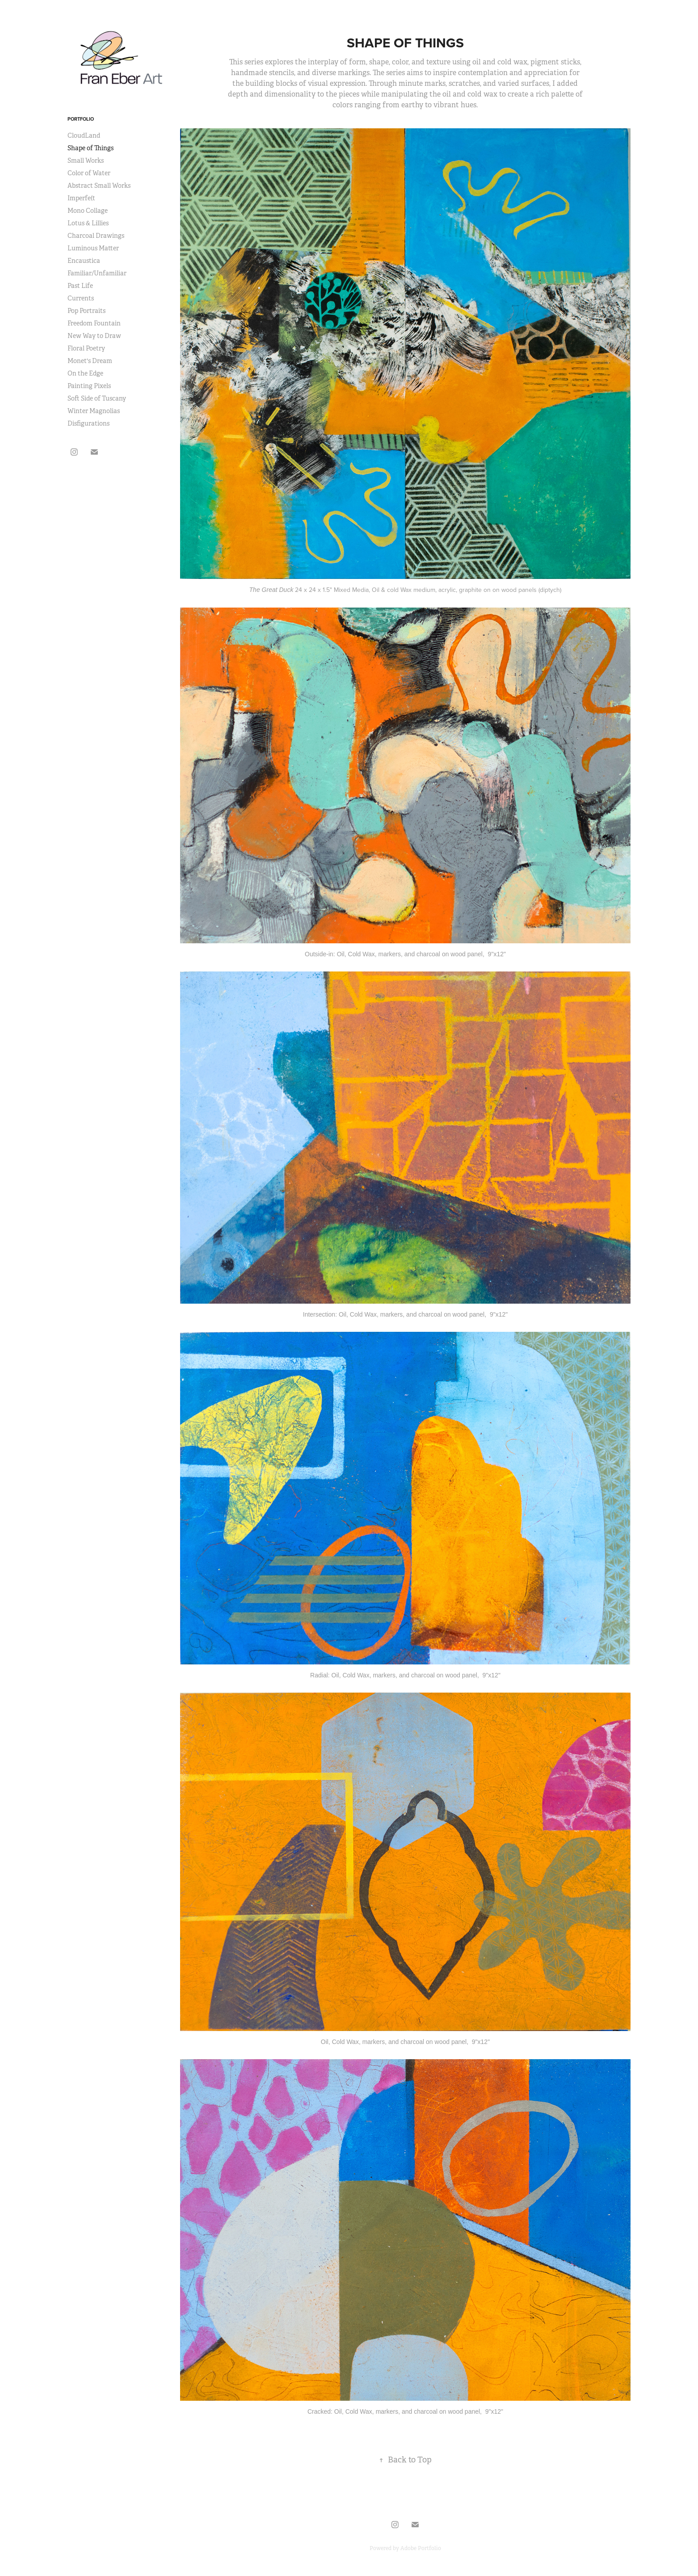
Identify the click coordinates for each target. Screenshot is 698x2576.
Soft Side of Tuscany (96, 398)
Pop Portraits (86, 311)
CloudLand (83, 135)
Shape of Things (90, 148)
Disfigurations (88, 423)
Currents (80, 298)
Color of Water (88, 173)
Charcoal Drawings (95, 236)
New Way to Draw (94, 336)
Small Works (85, 160)
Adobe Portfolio (420, 2548)
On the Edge (85, 373)
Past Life (80, 286)
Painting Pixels (89, 386)
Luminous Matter (93, 248)
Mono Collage (87, 211)
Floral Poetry (86, 348)
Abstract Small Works (98, 186)
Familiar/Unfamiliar (96, 273)
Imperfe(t (81, 198)
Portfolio (80, 118)
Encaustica (83, 261)
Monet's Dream (89, 361)
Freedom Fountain (94, 323)
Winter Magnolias (93, 411)
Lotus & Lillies (88, 223)
